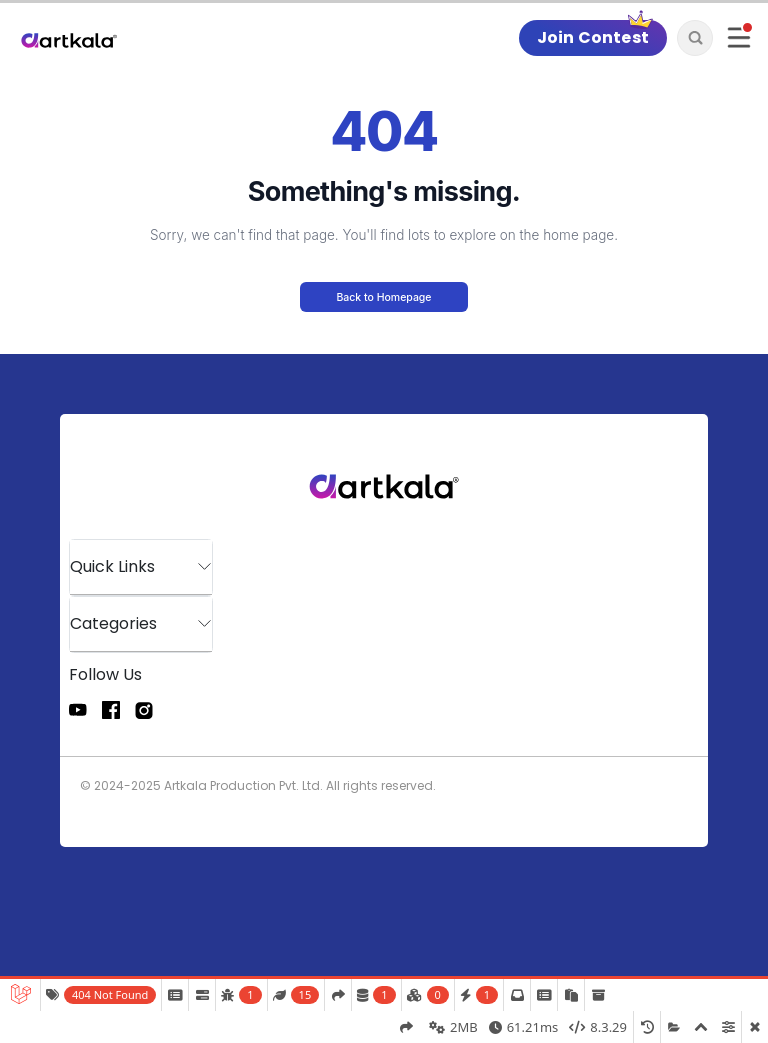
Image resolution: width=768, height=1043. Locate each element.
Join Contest (593, 37)
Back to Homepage (383, 297)
